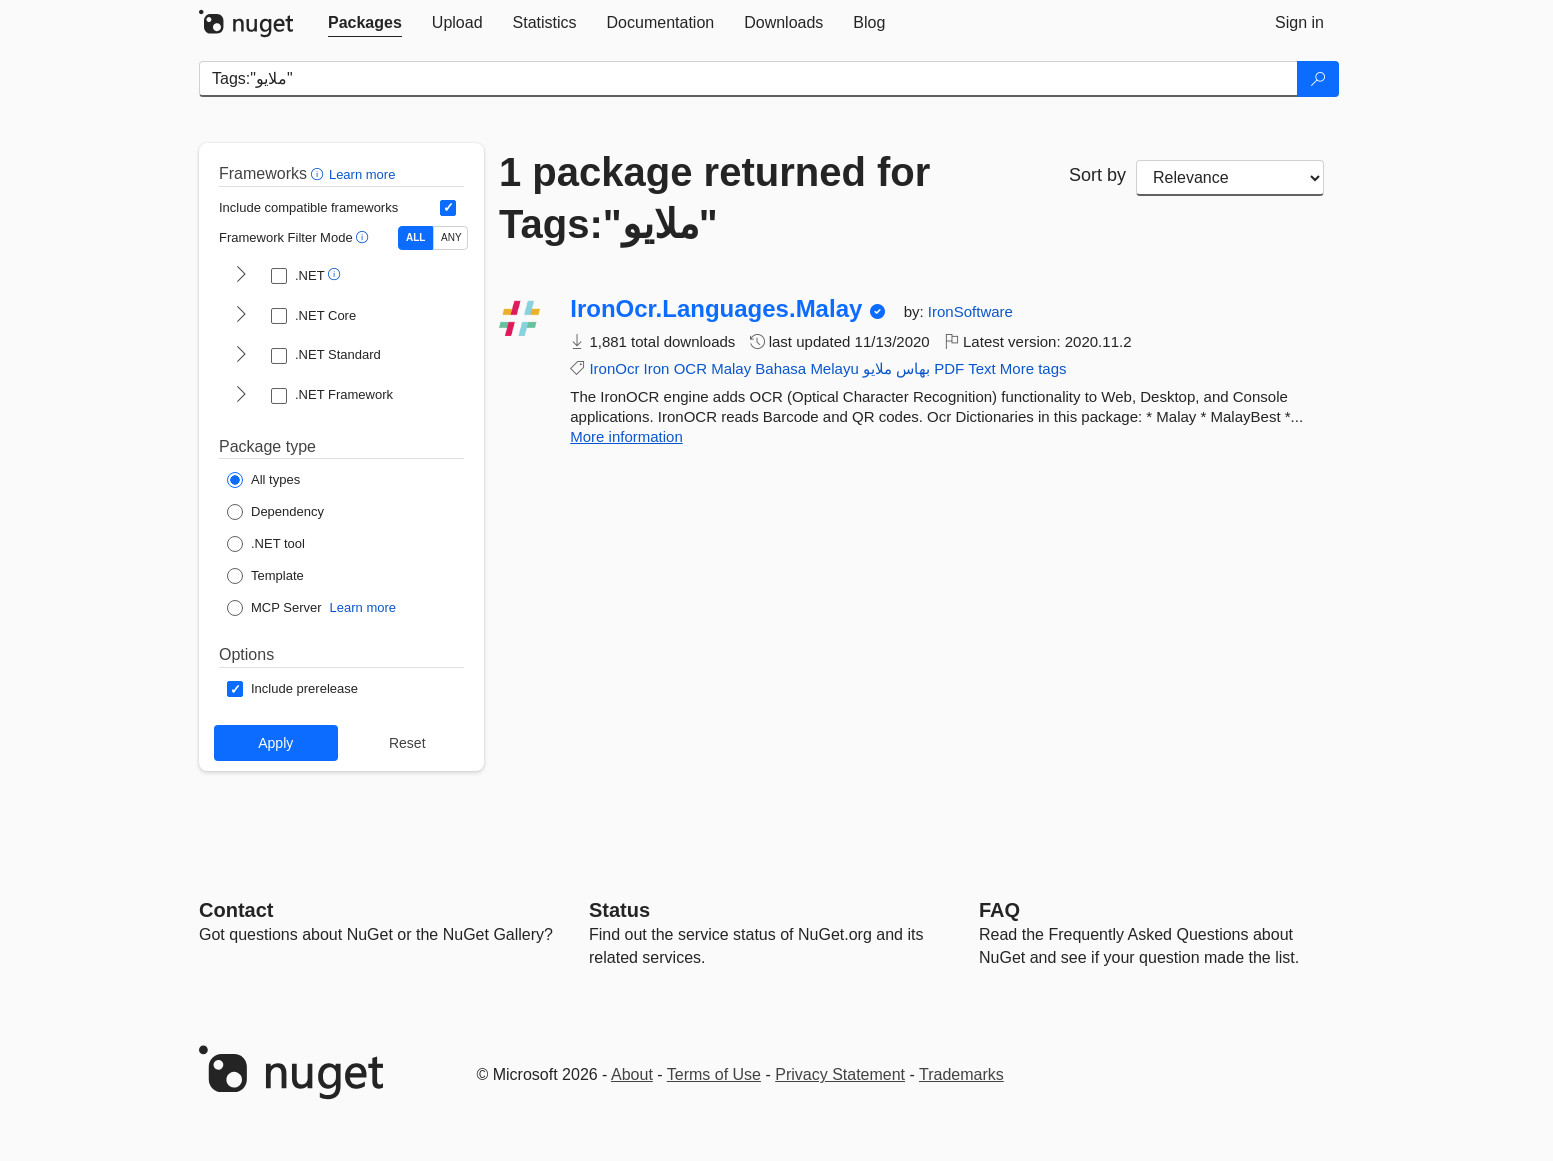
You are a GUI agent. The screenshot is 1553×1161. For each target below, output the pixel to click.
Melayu (834, 368)
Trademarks (961, 1074)
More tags (1033, 368)
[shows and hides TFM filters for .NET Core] (241, 316)
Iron (657, 368)
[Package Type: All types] (263, 480)
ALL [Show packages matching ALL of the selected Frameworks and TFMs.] (415, 237)
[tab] (365, 23)
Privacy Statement (840, 1074)
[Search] (1318, 79)
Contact (236, 910)
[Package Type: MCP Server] (274, 608)
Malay (731, 368)
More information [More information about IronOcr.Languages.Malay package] (626, 436)
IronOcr (614, 368)
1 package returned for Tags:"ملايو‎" (714, 198)
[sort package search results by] (1230, 178)
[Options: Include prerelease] (292, 689)
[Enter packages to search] (748, 79)
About (632, 1074)
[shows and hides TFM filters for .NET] (241, 276)
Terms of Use (714, 1074)
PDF (949, 368)
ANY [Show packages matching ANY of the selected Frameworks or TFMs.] (451, 237)
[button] (319, 173)
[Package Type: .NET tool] (266, 544)
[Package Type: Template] (265, 576)
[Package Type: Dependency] (275, 512)
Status (619, 910)
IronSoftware (970, 311)
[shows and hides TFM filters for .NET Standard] (241, 356)
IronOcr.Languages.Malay (716, 309)
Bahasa (780, 368)
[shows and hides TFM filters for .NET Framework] (241, 396)
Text (982, 368)
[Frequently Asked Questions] (999, 910)
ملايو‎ (877, 368)
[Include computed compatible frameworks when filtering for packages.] (448, 208)
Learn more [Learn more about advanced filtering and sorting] (362, 174)
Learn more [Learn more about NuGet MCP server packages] (363, 607)
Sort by (1097, 175)
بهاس (913, 368)
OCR (690, 368)
